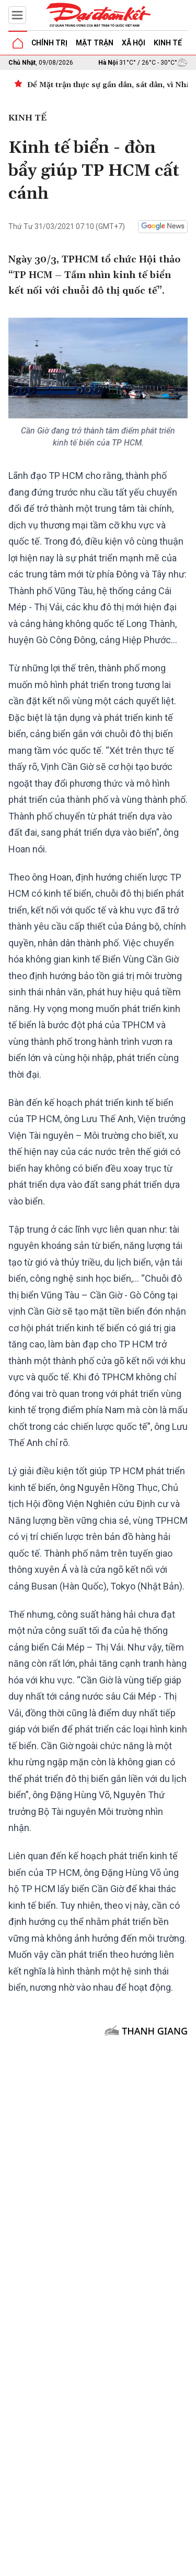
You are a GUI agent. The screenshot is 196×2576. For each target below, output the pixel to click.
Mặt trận (94, 43)
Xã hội (133, 43)
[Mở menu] (17, 15)
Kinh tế (168, 43)
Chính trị (49, 43)
